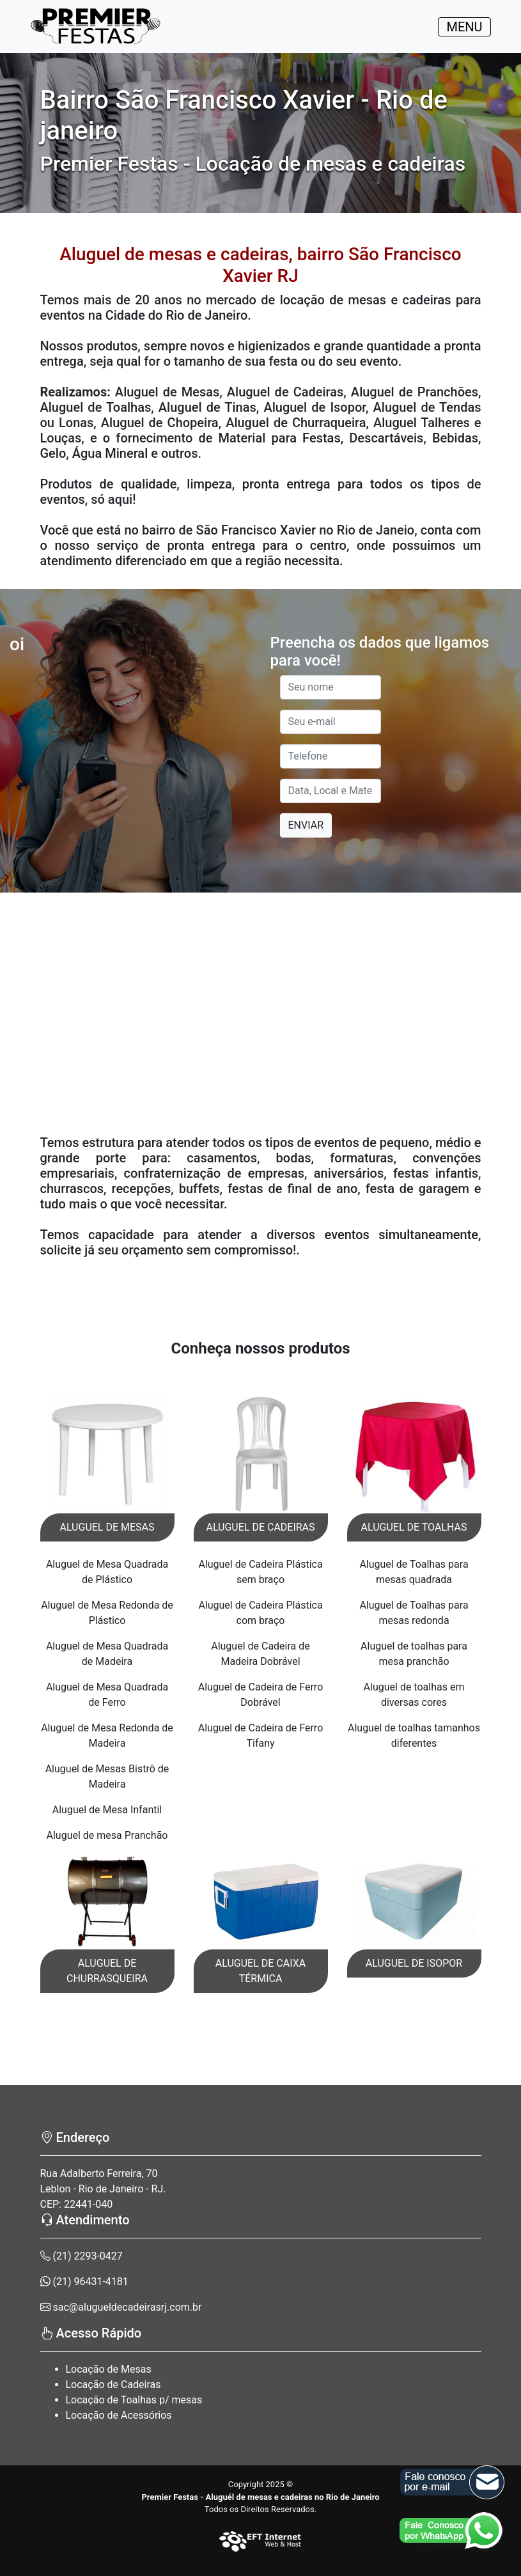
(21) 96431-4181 (84, 2281)
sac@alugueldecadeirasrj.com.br (121, 2307)
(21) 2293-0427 (81, 2256)
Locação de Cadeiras (113, 2384)
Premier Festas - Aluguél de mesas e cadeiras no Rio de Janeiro (260, 2497)
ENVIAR (305, 825)
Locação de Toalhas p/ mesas (134, 2400)
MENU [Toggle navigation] (464, 27)
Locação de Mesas (109, 2369)
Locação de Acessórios (119, 2415)
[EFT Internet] (261, 2540)
